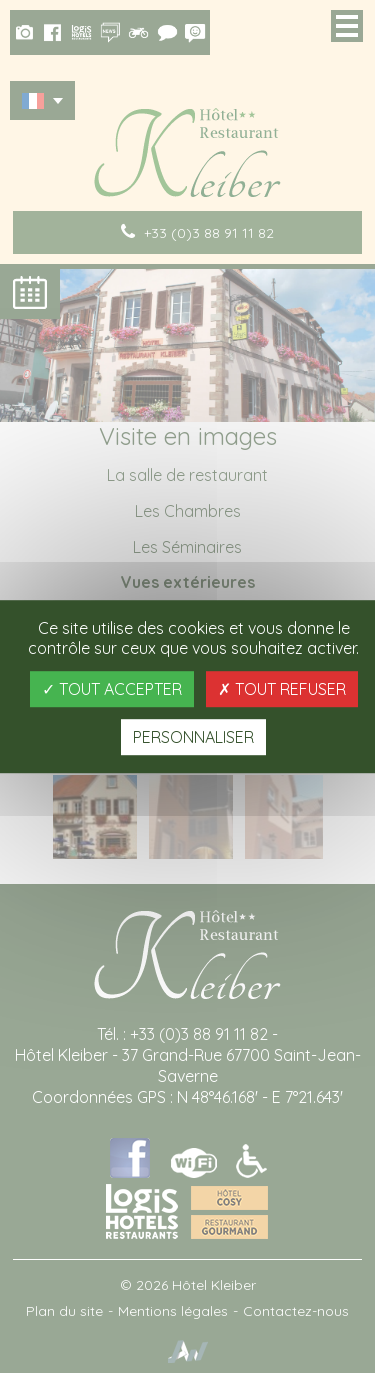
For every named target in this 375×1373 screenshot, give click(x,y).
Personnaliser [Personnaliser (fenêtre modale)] (193, 737)
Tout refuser (282, 689)
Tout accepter (112, 689)
